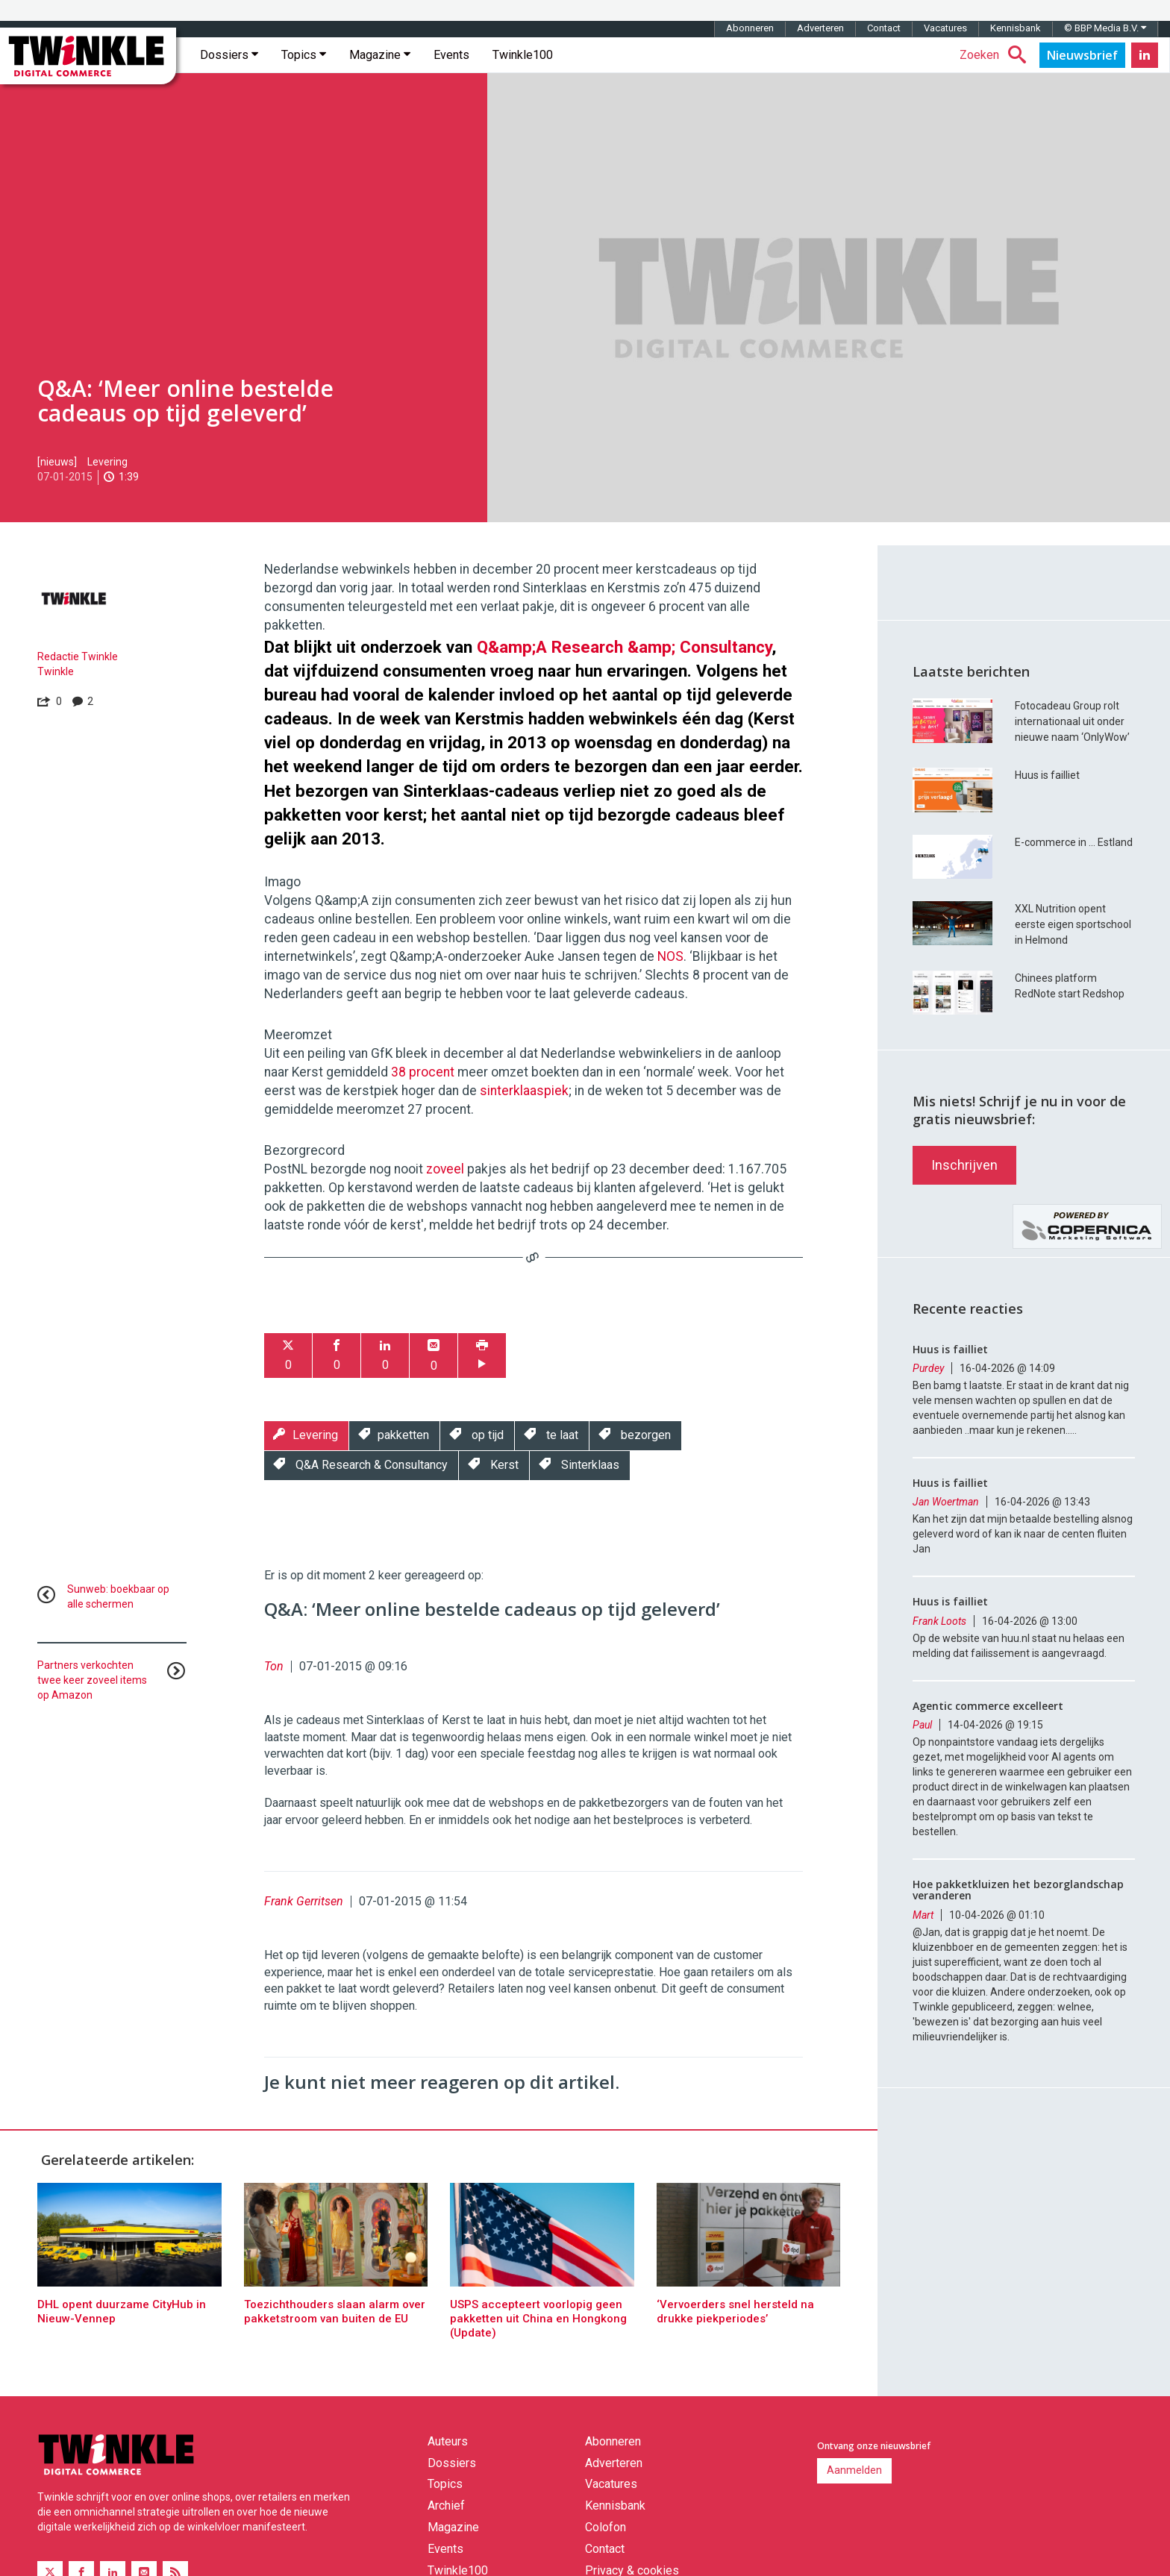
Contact (884, 28)
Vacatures (945, 28)
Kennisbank (1015, 28)
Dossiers (229, 55)
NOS (670, 956)
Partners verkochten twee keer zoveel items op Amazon (92, 1680)
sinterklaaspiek (524, 1090)
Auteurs (448, 2441)
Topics (303, 55)
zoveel (445, 1169)
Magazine (379, 55)
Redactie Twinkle (77, 656)
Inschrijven (964, 1165)
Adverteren (820, 28)
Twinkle (55, 671)
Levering (107, 462)
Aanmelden (854, 2470)
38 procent (422, 1072)
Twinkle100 (522, 55)
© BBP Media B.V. (1105, 28)
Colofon (605, 2527)
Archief (446, 2505)
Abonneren (750, 28)
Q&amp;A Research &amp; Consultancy (624, 646)
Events (451, 55)
